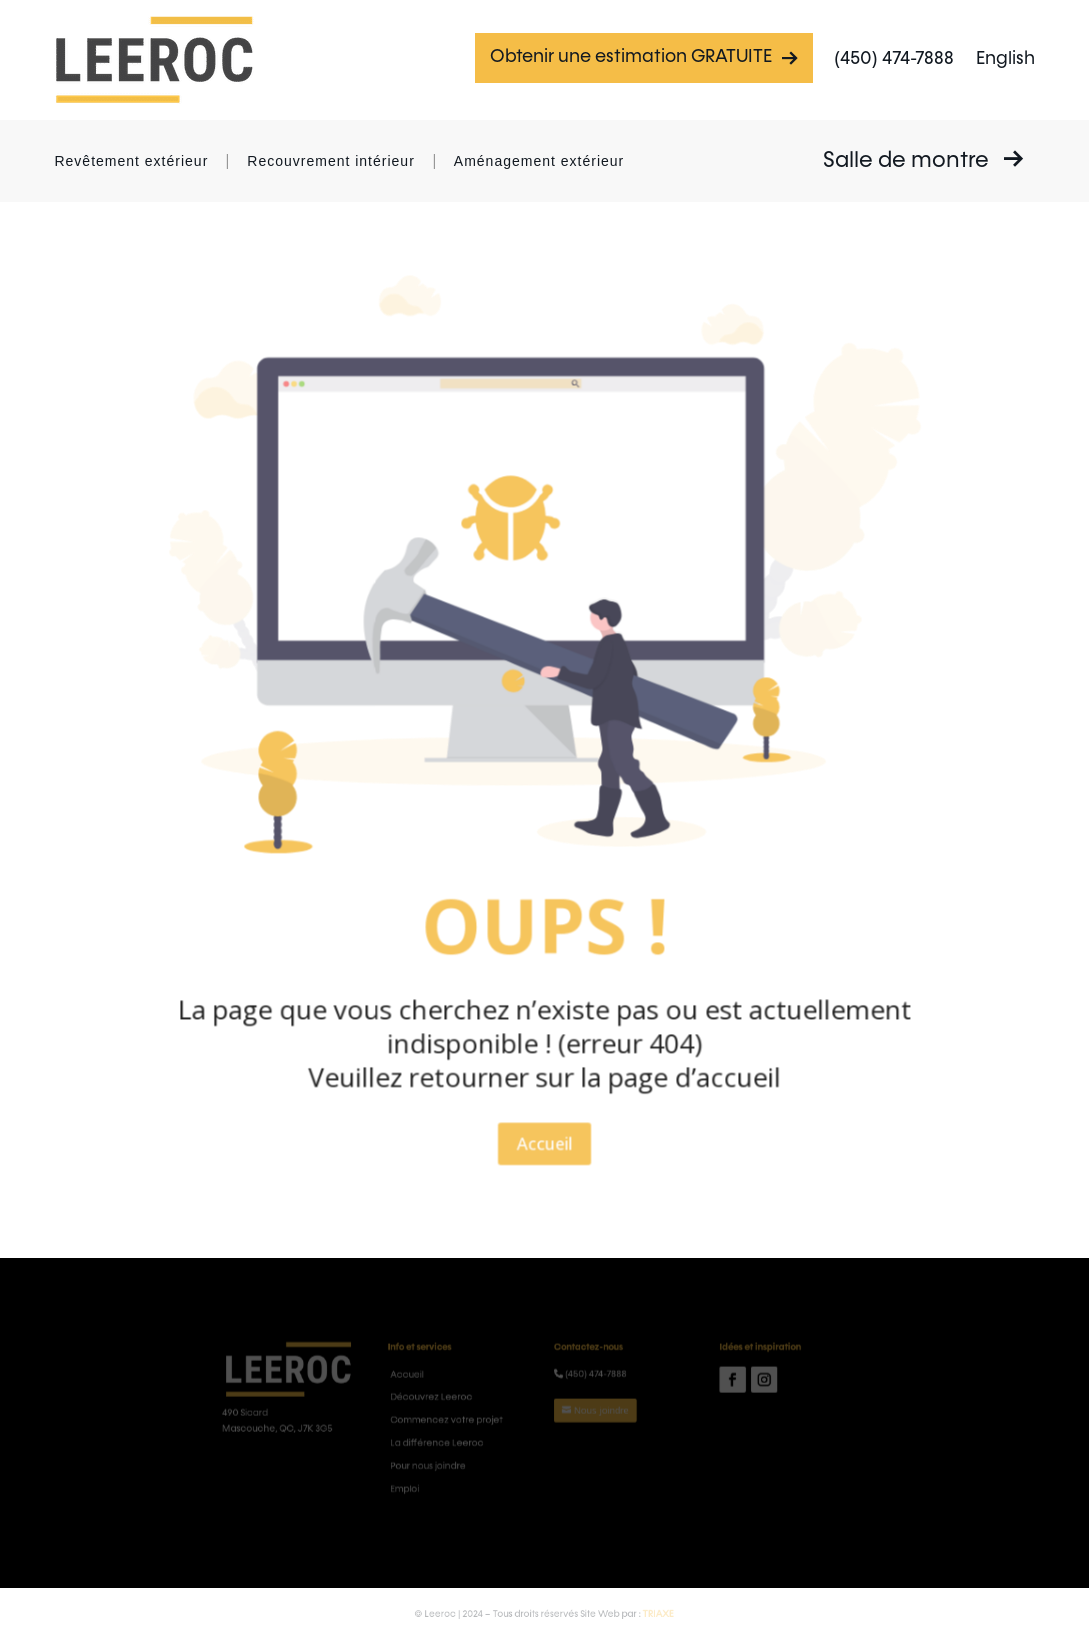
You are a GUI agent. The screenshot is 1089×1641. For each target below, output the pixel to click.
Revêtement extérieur (131, 161)
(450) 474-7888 (894, 59)
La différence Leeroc (460, 1439)
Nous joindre (590, 1413)
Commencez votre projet (467, 1421)
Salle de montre (923, 160)
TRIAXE (634, 1613)
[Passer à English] (1005, 60)
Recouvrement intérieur (331, 161)
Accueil (544, 1055)
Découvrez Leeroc (455, 1403)
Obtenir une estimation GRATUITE (644, 57)
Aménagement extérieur (539, 161)
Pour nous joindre (453, 1457)
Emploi (434, 1475)
